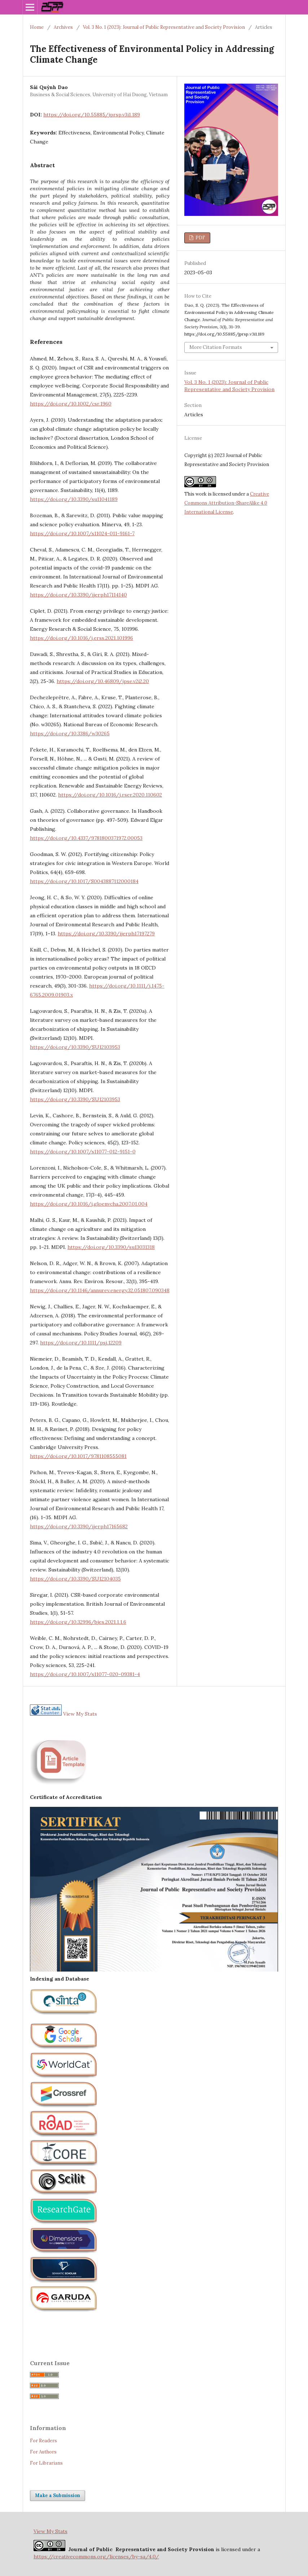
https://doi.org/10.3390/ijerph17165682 (79, 1526)
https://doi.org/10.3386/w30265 (70, 733)
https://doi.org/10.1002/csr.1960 (70, 403)
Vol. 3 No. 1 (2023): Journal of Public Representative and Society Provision (164, 27)
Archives (63, 27)
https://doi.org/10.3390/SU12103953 (75, 1047)
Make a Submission (57, 2495)
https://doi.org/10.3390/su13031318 (111, 1247)
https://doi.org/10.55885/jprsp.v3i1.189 (91, 114)
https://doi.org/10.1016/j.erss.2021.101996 (81, 638)
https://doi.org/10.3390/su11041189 (74, 499)
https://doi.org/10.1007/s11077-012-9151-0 (83, 1151)
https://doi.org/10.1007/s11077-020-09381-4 (85, 1674)
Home (37, 27)
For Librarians (46, 2463)
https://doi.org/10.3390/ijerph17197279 (106, 933)
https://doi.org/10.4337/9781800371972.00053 (86, 838)
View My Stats (80, 1714)
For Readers (43, 2441)
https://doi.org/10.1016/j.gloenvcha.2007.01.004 (89, 1204)
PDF (199, 238)
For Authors (43, 2452)
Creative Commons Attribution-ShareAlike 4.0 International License (226, 503)
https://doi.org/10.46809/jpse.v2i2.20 (103, 681)
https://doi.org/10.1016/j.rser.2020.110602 (110, 795)
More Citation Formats (215, 347)
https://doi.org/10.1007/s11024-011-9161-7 (82, 533)
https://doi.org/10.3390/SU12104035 (75, 1578)
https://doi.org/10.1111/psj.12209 (81, 1342)
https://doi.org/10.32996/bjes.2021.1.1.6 (78, 1622)
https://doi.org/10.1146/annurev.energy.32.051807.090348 (100, 1290)
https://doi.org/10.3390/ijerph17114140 (78, 594)
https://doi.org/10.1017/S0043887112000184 (84, 881)
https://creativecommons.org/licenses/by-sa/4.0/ (96, 2556)
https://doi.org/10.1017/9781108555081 (78, 1456)
